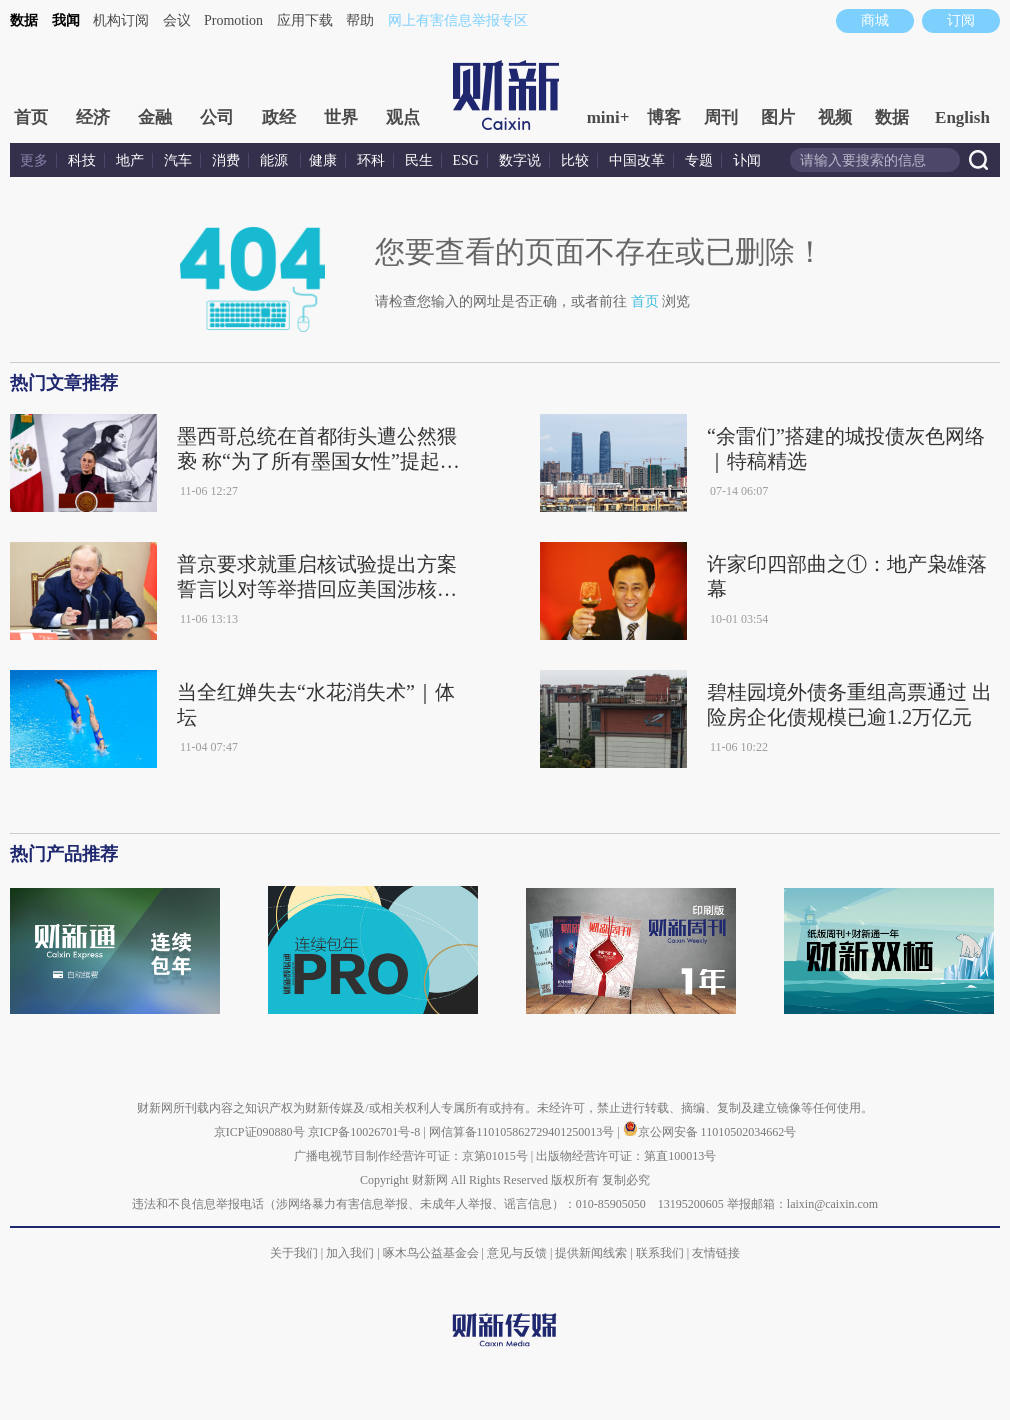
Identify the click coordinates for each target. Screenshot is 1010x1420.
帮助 (360, 20)
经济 (93, 117)
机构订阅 (121, 20)
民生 (419, 160)
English (962, 117)
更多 (34, 160)
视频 (835, 117)
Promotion (233, 20)
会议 (177, 20)
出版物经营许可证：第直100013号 (626, 1156)
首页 (31, 117)
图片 (778, 117)
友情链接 (716, 1253)
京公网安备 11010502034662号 (710, 1132)
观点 (403, 117)
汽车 (178, 160)
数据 (24, 20)
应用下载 (305, 20)
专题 (699, 160)
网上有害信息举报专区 (458, 20)
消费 (226, 160)
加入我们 (350, 1253)
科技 (82, 160)
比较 (575, 160)
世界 (341, 117)
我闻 (66, 20)
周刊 (721, 117)
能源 (276, 160)
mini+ (608, 117)
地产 (130, 160)
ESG (466, 160)
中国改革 (637, 160)
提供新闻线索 (591, 1253)
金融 (155, 117)
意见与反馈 (517, 1253)
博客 (664, 117)
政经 (279, 117)
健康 (323, 160)
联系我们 (660, 1253)
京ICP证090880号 (259, 1132)
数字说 (520, 160)
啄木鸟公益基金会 (432, 1253)
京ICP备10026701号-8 (366, 1132)
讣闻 (747, 160)
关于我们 (294, 1253)
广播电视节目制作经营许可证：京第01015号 (411, 1156)
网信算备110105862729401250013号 (523, 1132)
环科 (371, 160)
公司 (217, 117)
